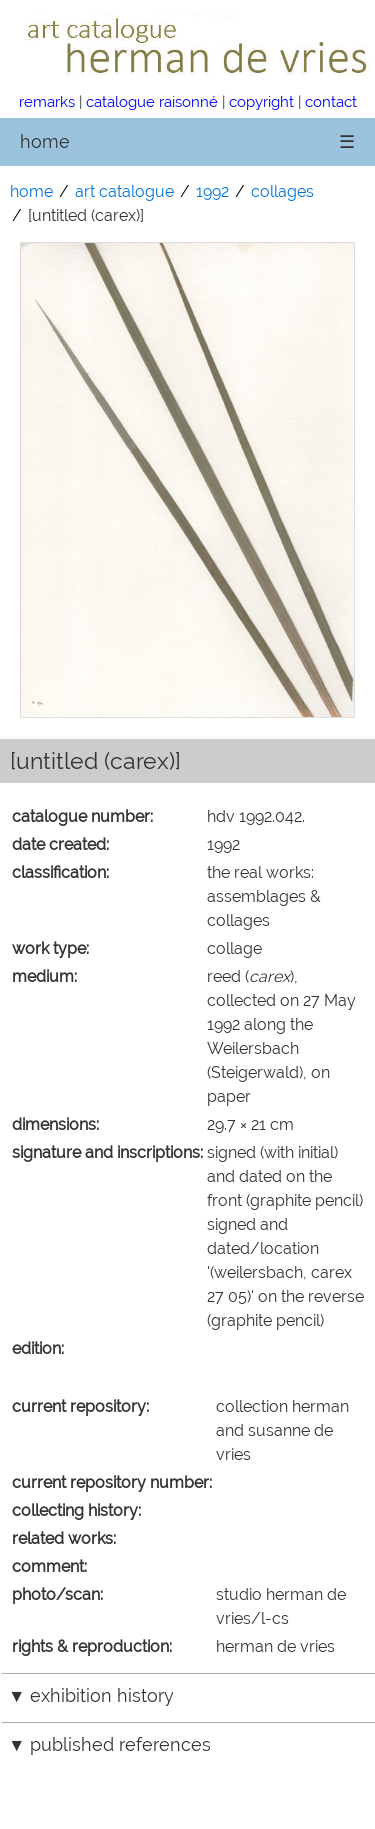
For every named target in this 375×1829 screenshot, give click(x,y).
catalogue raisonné (152, 101)
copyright (261, 101)
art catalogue (124, 191)
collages (282, 191)
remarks (47, 101)
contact (331, 101)
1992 (212, 191)
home (45, 141)
